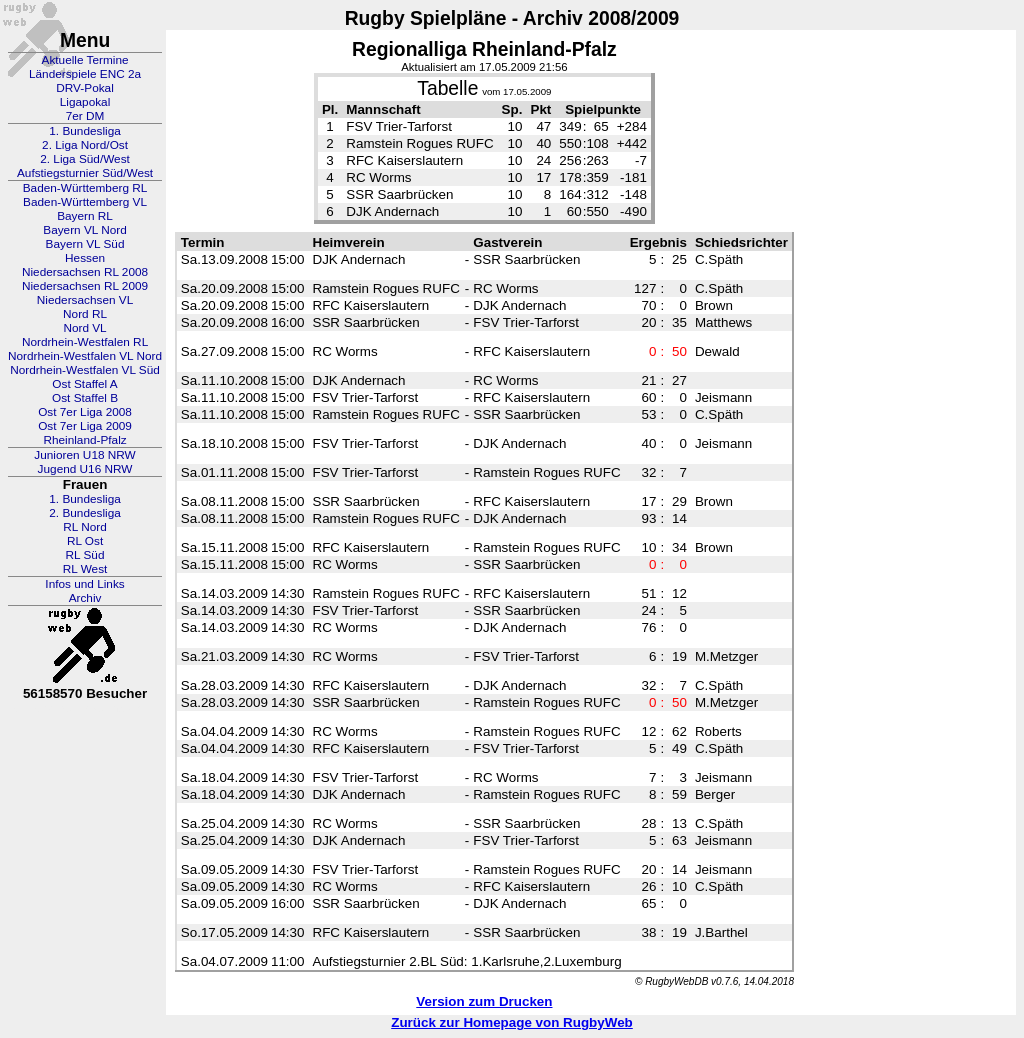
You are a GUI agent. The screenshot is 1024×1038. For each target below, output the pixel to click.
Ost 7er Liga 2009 (85, 426)
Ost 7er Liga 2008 (85, 412)
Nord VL (84, 328)
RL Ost (85, 541)
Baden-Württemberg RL (85, 188)
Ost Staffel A (84, 384)
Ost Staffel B (85, 398)
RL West (85, 569)
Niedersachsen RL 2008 (85, 272)
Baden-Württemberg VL (85, 202)
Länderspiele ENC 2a (85, 74)
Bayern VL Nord (85, 230)
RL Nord (85, 527)
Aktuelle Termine (85, 60)
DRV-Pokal (84, 88)
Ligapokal (85, 102)
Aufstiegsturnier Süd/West (85, 173)
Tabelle (447, 88)
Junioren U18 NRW (84, 455)
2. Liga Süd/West (85, 159)
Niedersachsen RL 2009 (85, 286)
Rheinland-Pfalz (84, 440)
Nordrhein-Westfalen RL (85, 342)
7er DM (85, 116)
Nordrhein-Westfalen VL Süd (85, 370)
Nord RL (85, 314)
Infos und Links (84, 584)
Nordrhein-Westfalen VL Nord (85, 356)
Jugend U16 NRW (85, 469)
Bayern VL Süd (85, 244)
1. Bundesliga (85, 131)
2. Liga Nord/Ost (85, 145)
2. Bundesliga (85, 513)
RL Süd (85, 555)
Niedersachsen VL (85, 300)
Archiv (85, 598)
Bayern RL (85, 216)
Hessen (85, 258)
